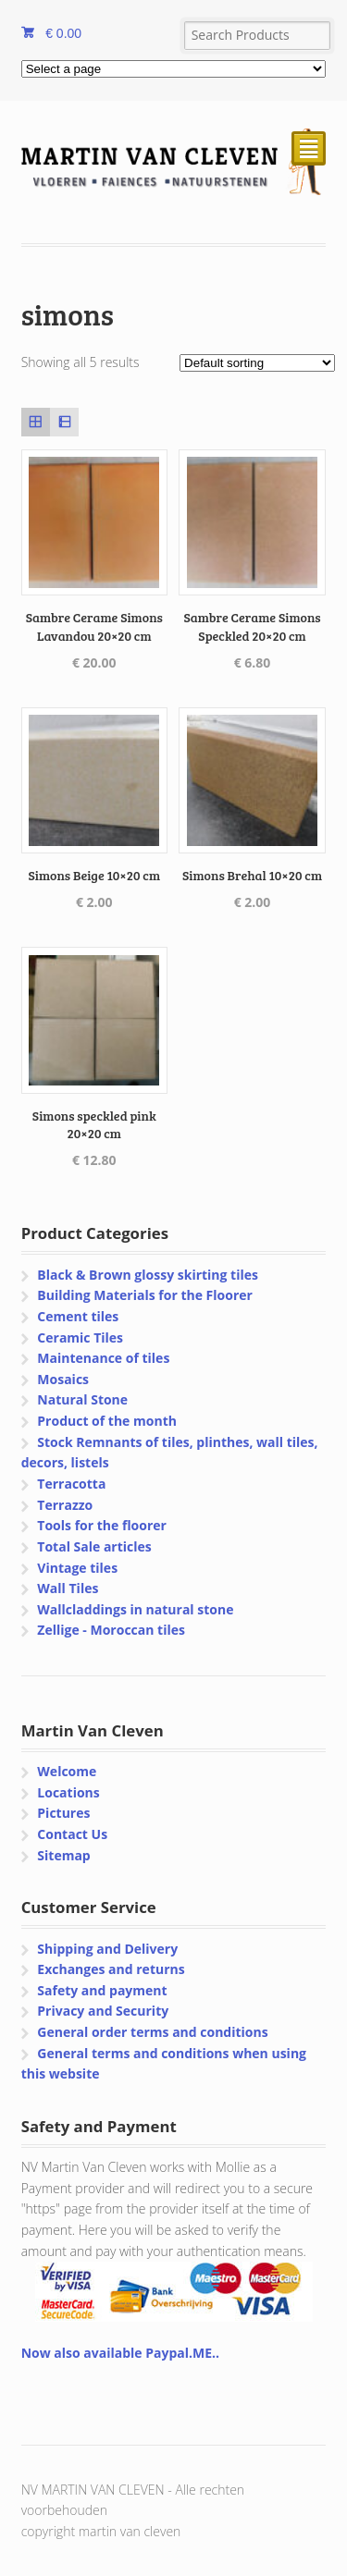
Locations (68, 1792)
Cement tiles (77, 1316)
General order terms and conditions (152, 2032)
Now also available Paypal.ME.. (120, 2352)
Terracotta (71, 1483)
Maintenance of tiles (103, 1358)
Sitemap (63, 1855)
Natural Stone (82, 1399)
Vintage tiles (77, 1567)
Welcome (66, 1771)
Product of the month (107, 1420)
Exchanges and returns (110, 1969)
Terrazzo (65, 1505)
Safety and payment (102, 1990)
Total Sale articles (94, 1546)
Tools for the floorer (102, 1525)
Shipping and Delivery (107, 1948)
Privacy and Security (102, 2010)
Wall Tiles (67, 1588)
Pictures (63, 1813)
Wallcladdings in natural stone (135, 1609)
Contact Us (72, 1834)
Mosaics (63, 1379)
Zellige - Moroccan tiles (111, 1629)
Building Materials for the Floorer (145, 1295)
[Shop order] (257, 363)
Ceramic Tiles (80, 1337)
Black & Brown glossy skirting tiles (147, 1274)
